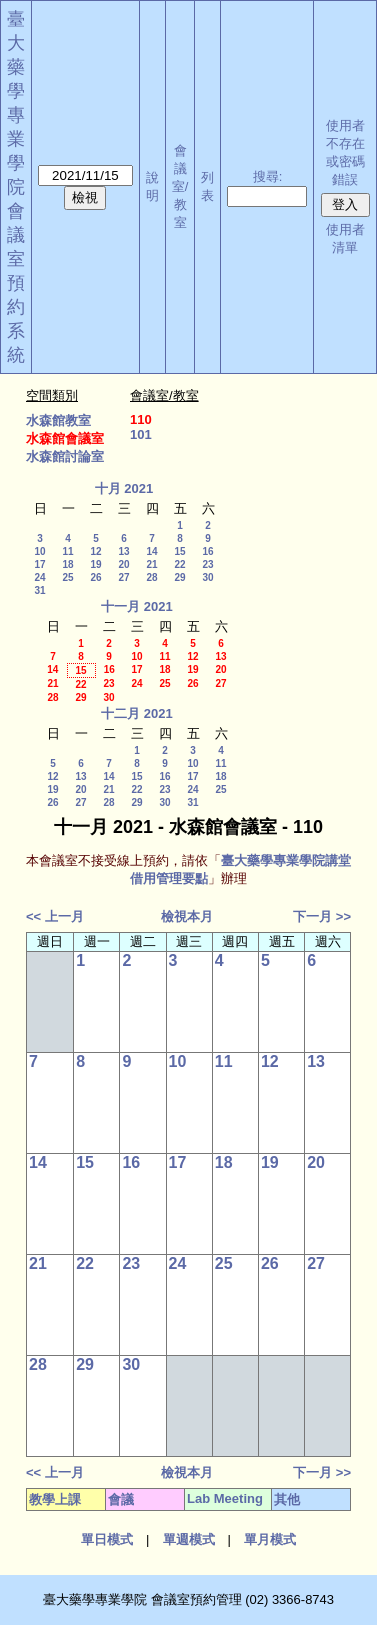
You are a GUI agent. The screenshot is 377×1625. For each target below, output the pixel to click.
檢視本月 (187, 916)
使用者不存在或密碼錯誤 (345, 152)
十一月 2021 (137, 606)
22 (179, 564)
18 (67, 564)
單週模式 (189, 1539)
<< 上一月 (55, 916)
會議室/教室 (180, 186)
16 (207, 551)
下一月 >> (322, 916)
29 (179, 577)
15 (179, 551)
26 (95, 577)
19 (95, 564)
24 (39, 577)
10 (39, 551)
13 (123, 551)
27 (123, 577)
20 (123, 564)
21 (151, 564)
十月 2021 (124, 488)
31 (39, 590)
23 (207, 564)
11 (67, 551)
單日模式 (107, 1539)
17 (39, 564)
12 (95, 551)
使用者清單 (345, 238)
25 (67, 577)
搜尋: (268, 176)
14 (151, 551)
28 (151, 577)
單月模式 (270, 1539)
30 (207, 577)
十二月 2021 (137, 713)
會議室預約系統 (16, 283)
